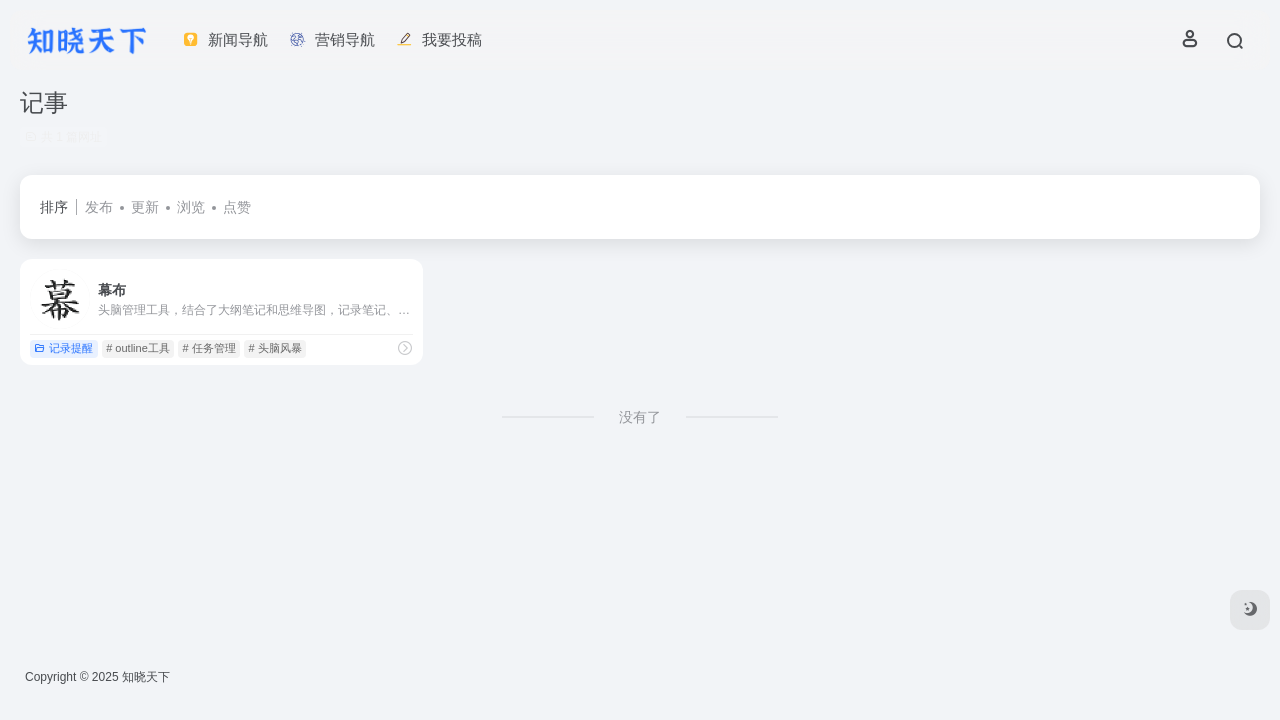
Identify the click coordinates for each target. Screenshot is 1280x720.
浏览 (191, 207)
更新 (145, 207)
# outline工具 (138, 348)
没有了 (640, 417)
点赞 (237, 207)
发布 (99, 207)
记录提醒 (63, 348)
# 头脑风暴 (275, 348)
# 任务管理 (209, 348)
